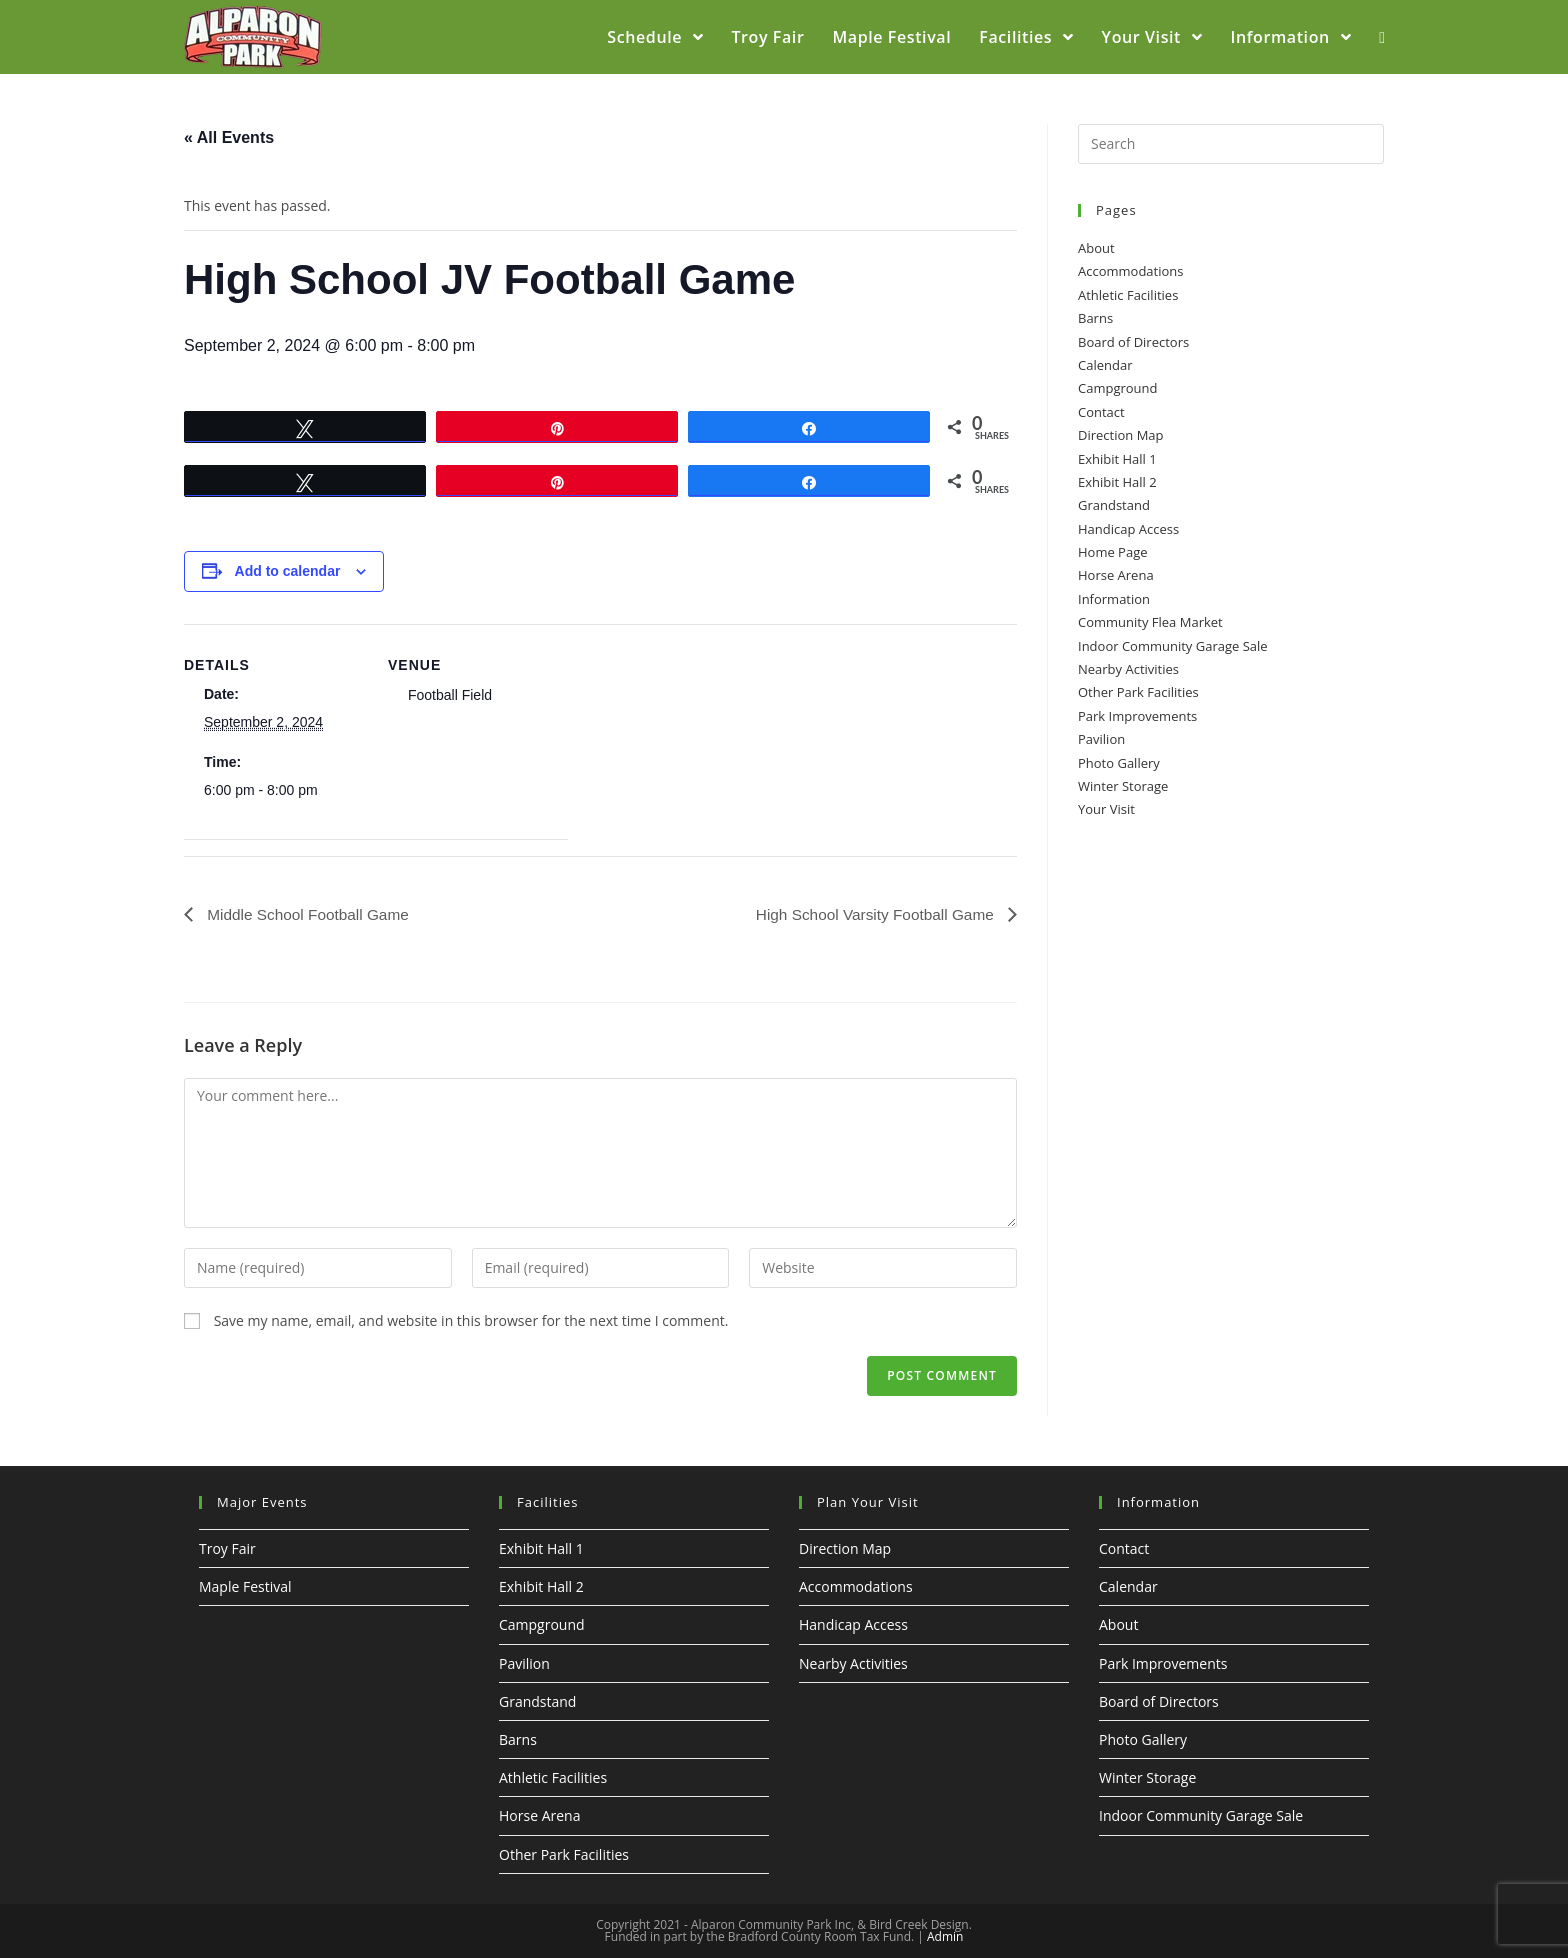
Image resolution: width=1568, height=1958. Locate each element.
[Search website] (1382, 37)
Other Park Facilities (1138, 692)
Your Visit (1106, 809)
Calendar (1105, 365)
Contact (1101, 412)
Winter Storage (1123, 786)
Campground (1118, 388)
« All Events (229, 137)
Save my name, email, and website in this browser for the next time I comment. (471, 1320)
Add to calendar (288, 571)
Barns (1095, 318)
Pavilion (1101, 739)
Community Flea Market (1150, 622)
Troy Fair (227, 1548)
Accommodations (1130, 271)
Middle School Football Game (310, 913)
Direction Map (1121, 435)
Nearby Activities (1128, 669)
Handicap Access (1128, 529)
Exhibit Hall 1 (1117, 459)
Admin (945, 1936)
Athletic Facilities (1128, 295)
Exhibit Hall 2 (1117, 482)
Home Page (1113, 552)
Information (1114, 599)
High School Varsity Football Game (872, 913)
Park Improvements (1137, 716)
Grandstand (1114, 505)
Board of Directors (1133, 342)
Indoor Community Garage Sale (1173, 646)
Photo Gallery (1119, 763)
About (1096, 248)
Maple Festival (245, 1587)
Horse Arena (1116, 575)
